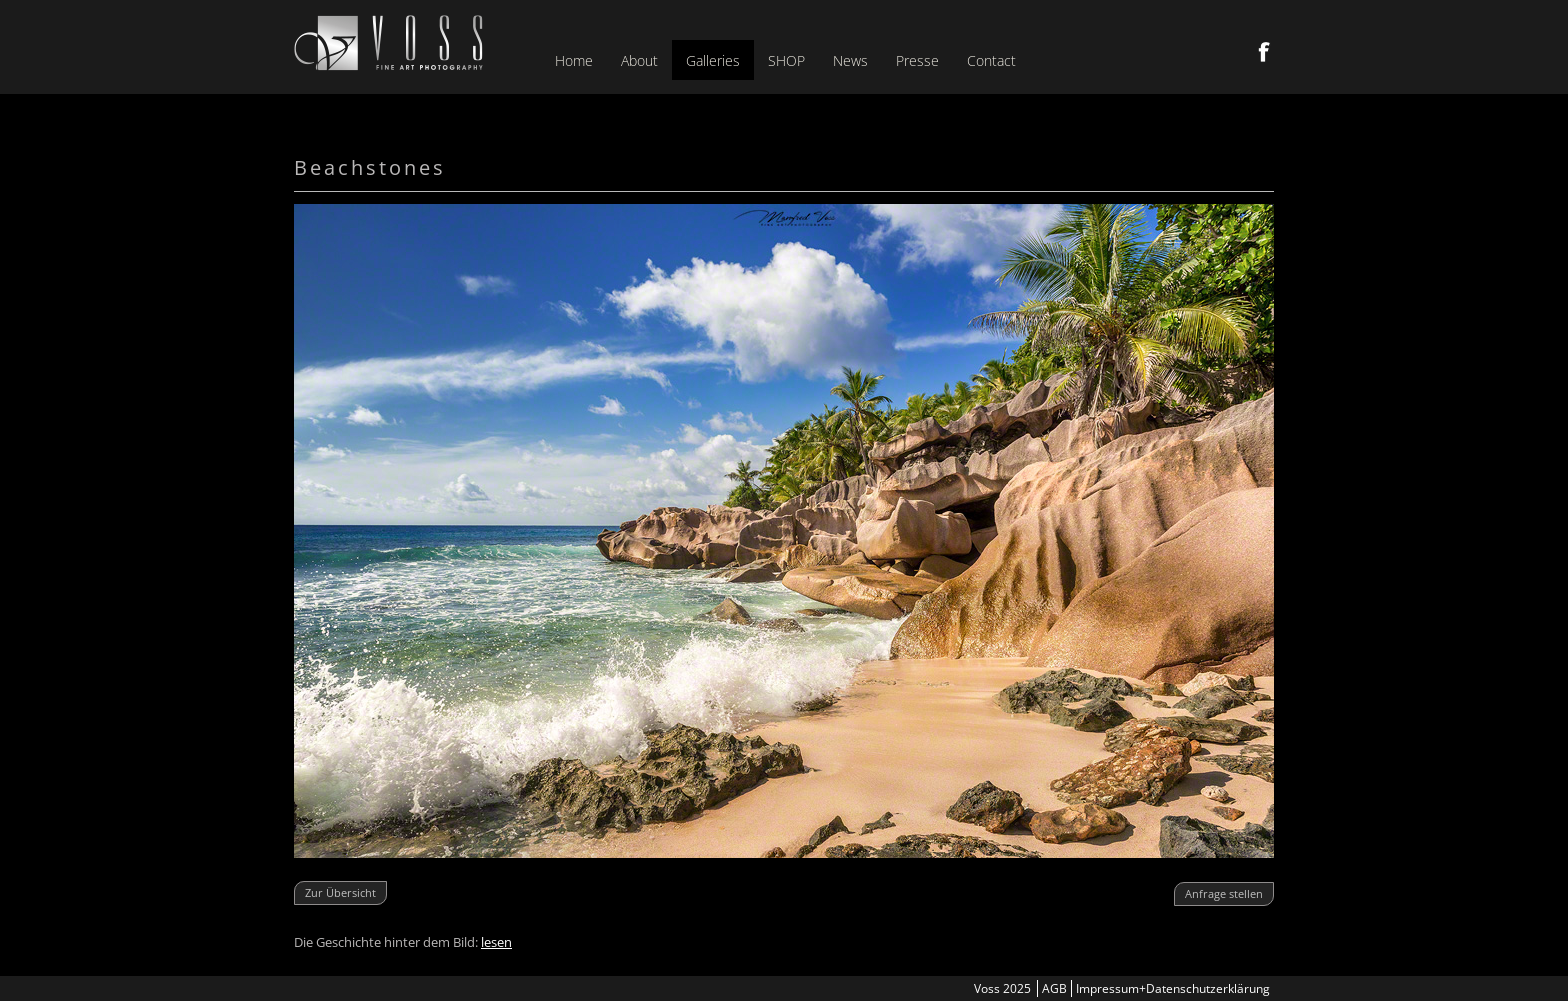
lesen (496, 942)
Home (574, 60)
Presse (917, 60)
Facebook (1264, 52)
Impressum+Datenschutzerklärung (1173, 988)
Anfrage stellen (1224, 893)
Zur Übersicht (340, 892)
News (850, 60)
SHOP (786, 60)
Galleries (713, 60)
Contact (991, 60)
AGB (1054, 988)
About (639, 60)
